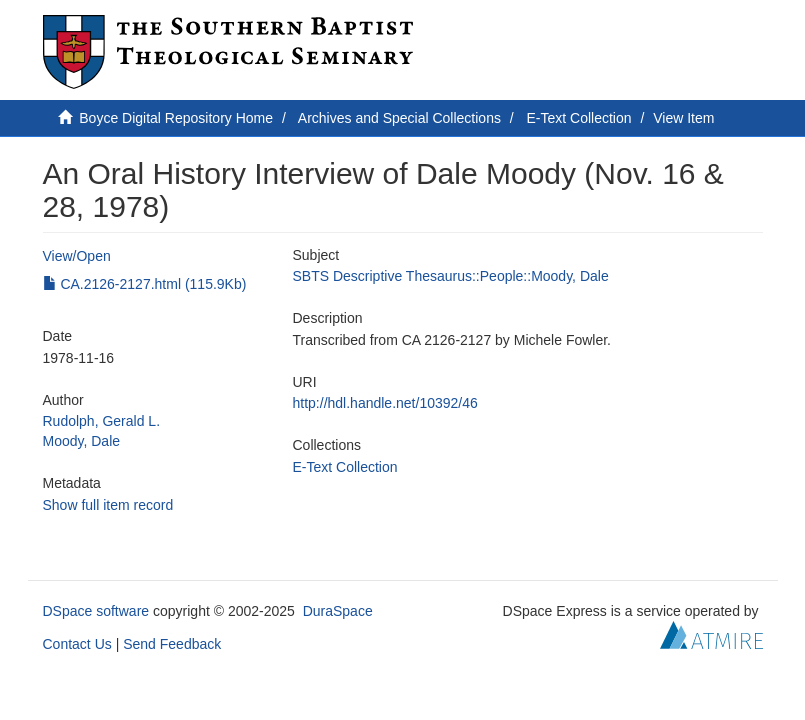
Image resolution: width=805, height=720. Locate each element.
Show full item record (108, 505)
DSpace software (96, 611)
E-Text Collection (579, 118)
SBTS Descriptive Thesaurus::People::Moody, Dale (451, 276)
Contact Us (77, 644)
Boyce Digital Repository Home (176, 118)
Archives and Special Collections (399, 118)
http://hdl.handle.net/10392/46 (385, 403)
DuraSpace (338, 611)
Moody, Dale (82, 441)
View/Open (77, 256)
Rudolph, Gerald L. (102, 421)
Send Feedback (172, 644)
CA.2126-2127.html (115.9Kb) (145, 284)
